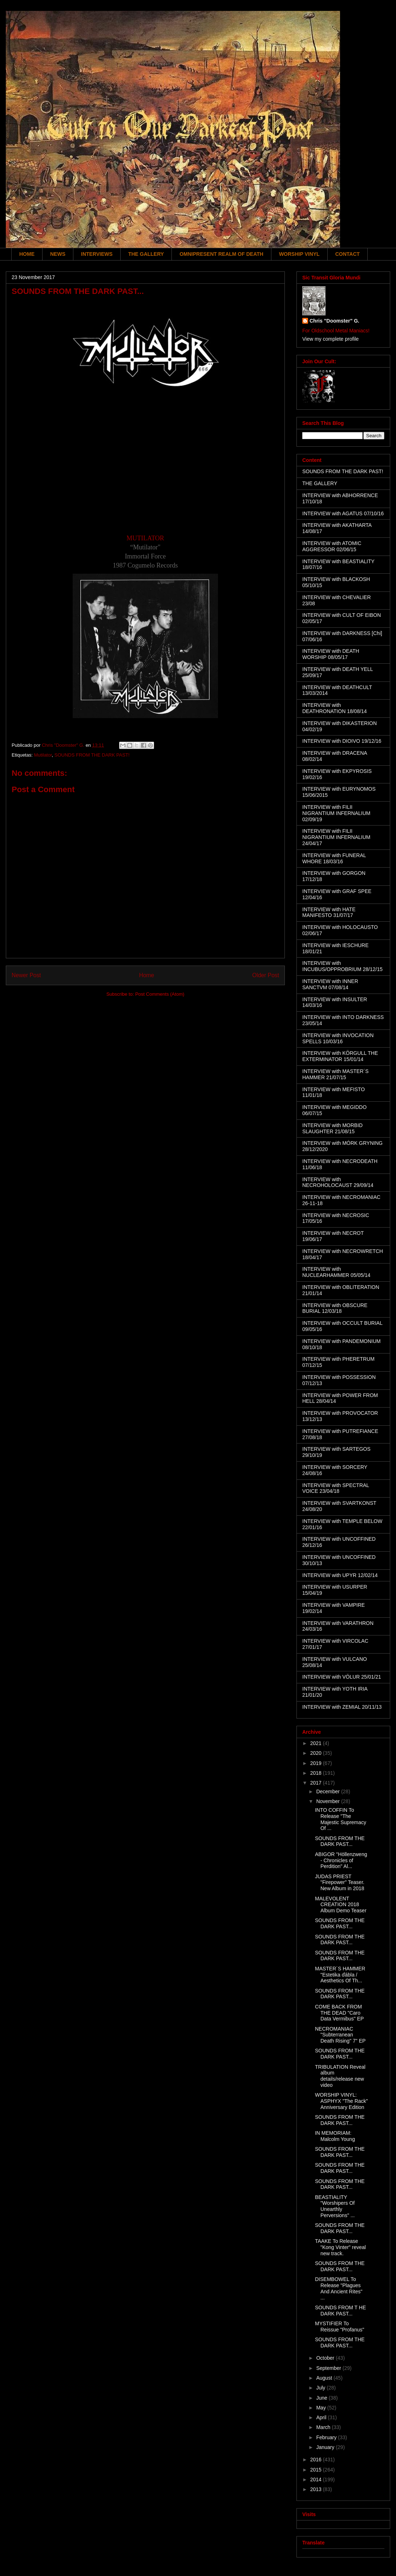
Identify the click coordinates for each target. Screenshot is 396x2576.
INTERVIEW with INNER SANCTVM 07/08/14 (330, 984)
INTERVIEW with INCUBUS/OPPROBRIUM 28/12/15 (342, 966)
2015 (316, 2470)
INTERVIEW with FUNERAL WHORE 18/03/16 (334, 858)
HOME (27, 254)
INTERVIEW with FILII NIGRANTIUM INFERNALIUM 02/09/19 (336, 813)
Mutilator (43, 755)
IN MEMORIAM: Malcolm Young (335, 2136)
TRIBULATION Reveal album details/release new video (340, 2076)
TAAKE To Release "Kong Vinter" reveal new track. (340, 2247)
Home (146, 975)
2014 (316, 2479)
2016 (316, 2459)
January (326, 2447)
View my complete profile (330, 339)
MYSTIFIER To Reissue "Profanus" (339, 2327)
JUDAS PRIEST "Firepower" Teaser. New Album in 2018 (339, 1882)
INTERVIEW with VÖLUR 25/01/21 (341, 1677)
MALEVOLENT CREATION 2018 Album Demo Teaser (341, 1905)
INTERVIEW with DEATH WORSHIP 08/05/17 (330, 654)
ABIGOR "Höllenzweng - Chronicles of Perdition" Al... (341, 1860)
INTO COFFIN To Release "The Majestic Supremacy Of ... (340, 1819)
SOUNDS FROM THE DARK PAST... (340, 1841)
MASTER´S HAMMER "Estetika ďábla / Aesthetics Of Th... (340, 1975)
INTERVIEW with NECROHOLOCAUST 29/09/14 (337, 1182)
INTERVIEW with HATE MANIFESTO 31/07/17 (329, 912)
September (329, 2368)
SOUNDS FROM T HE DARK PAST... (340, 2311)
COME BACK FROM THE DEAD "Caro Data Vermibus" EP (339, 2013)
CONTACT (347, 254)
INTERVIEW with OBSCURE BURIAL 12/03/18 (334, 1308)
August (324, 2378)
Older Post (265, 975)
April (322, 2417)
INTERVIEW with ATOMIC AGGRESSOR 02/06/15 (331, 546)
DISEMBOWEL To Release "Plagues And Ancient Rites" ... (338, 2288)
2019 (316, 1763)
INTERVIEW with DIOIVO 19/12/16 (341, 741)
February (327, 2437)
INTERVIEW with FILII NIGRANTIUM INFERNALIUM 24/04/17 (336, 837)
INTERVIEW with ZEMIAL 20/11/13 (342, 1707)
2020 (316, 1753)
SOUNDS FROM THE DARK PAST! (92, 755)
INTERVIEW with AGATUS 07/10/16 (343, 513)
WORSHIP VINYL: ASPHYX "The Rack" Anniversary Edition (341, 2101)
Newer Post (26, 975)
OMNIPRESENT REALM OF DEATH (221, 254)
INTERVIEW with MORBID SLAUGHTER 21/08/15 (332, 1128)
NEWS (57, 254)
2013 (316, 2489)
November (328, 1801)
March (324, 2427)
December (328, 1791)
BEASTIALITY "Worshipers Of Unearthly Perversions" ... (335, 2206)
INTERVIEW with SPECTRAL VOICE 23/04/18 (335, 1488)
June (322, 2398)
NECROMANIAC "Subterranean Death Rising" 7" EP (340, 2035)
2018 (316, 1773)
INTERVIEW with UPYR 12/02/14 (339, 1575)
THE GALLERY (146, 254)
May (321, 2408)
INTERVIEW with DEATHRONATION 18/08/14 (334, 708)
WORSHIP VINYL (299, 254)
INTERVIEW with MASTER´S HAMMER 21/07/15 (335, 1074)
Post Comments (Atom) (159, 994)
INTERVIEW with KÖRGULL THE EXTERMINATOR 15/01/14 (340, 1056)
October (326, 2358)
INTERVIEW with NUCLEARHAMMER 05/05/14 (336, 1272)
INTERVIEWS (97, 254)
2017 (316, 1783)
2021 (316, 1743)
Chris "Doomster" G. (334, 321)
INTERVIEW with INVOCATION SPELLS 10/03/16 (337, 1038)
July (321, 2388)
